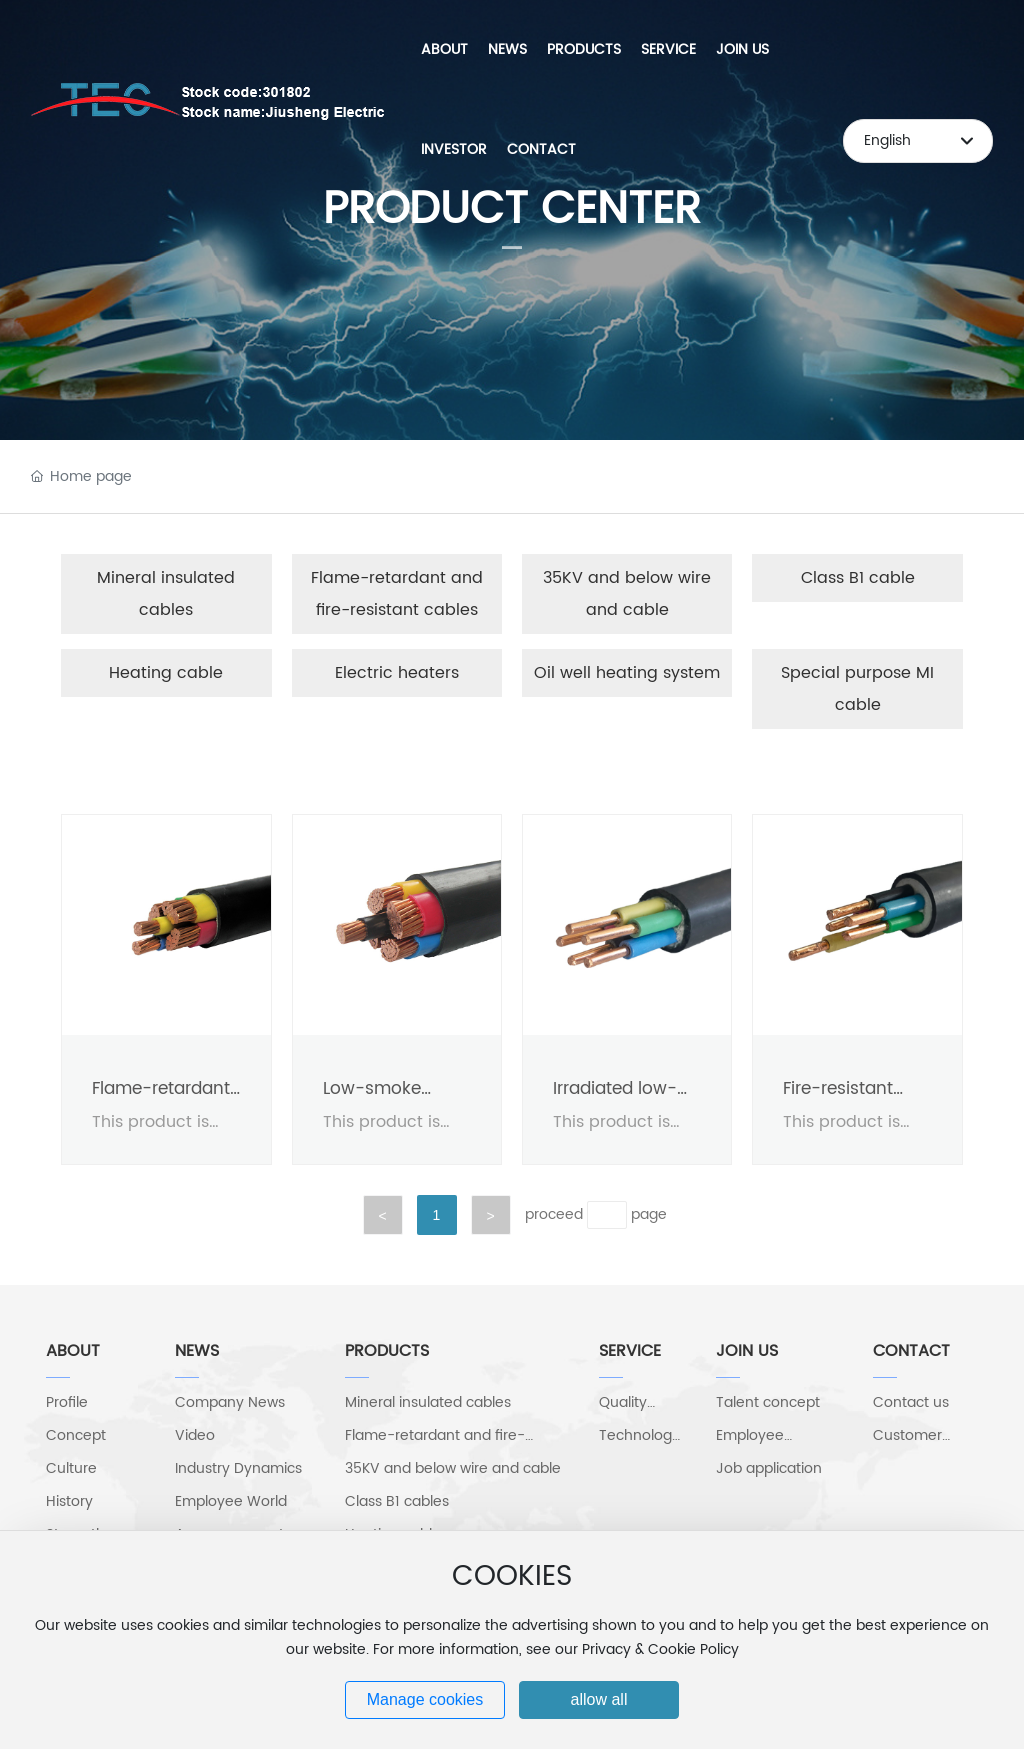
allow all (599, 1699)
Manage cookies (425, 1699)
